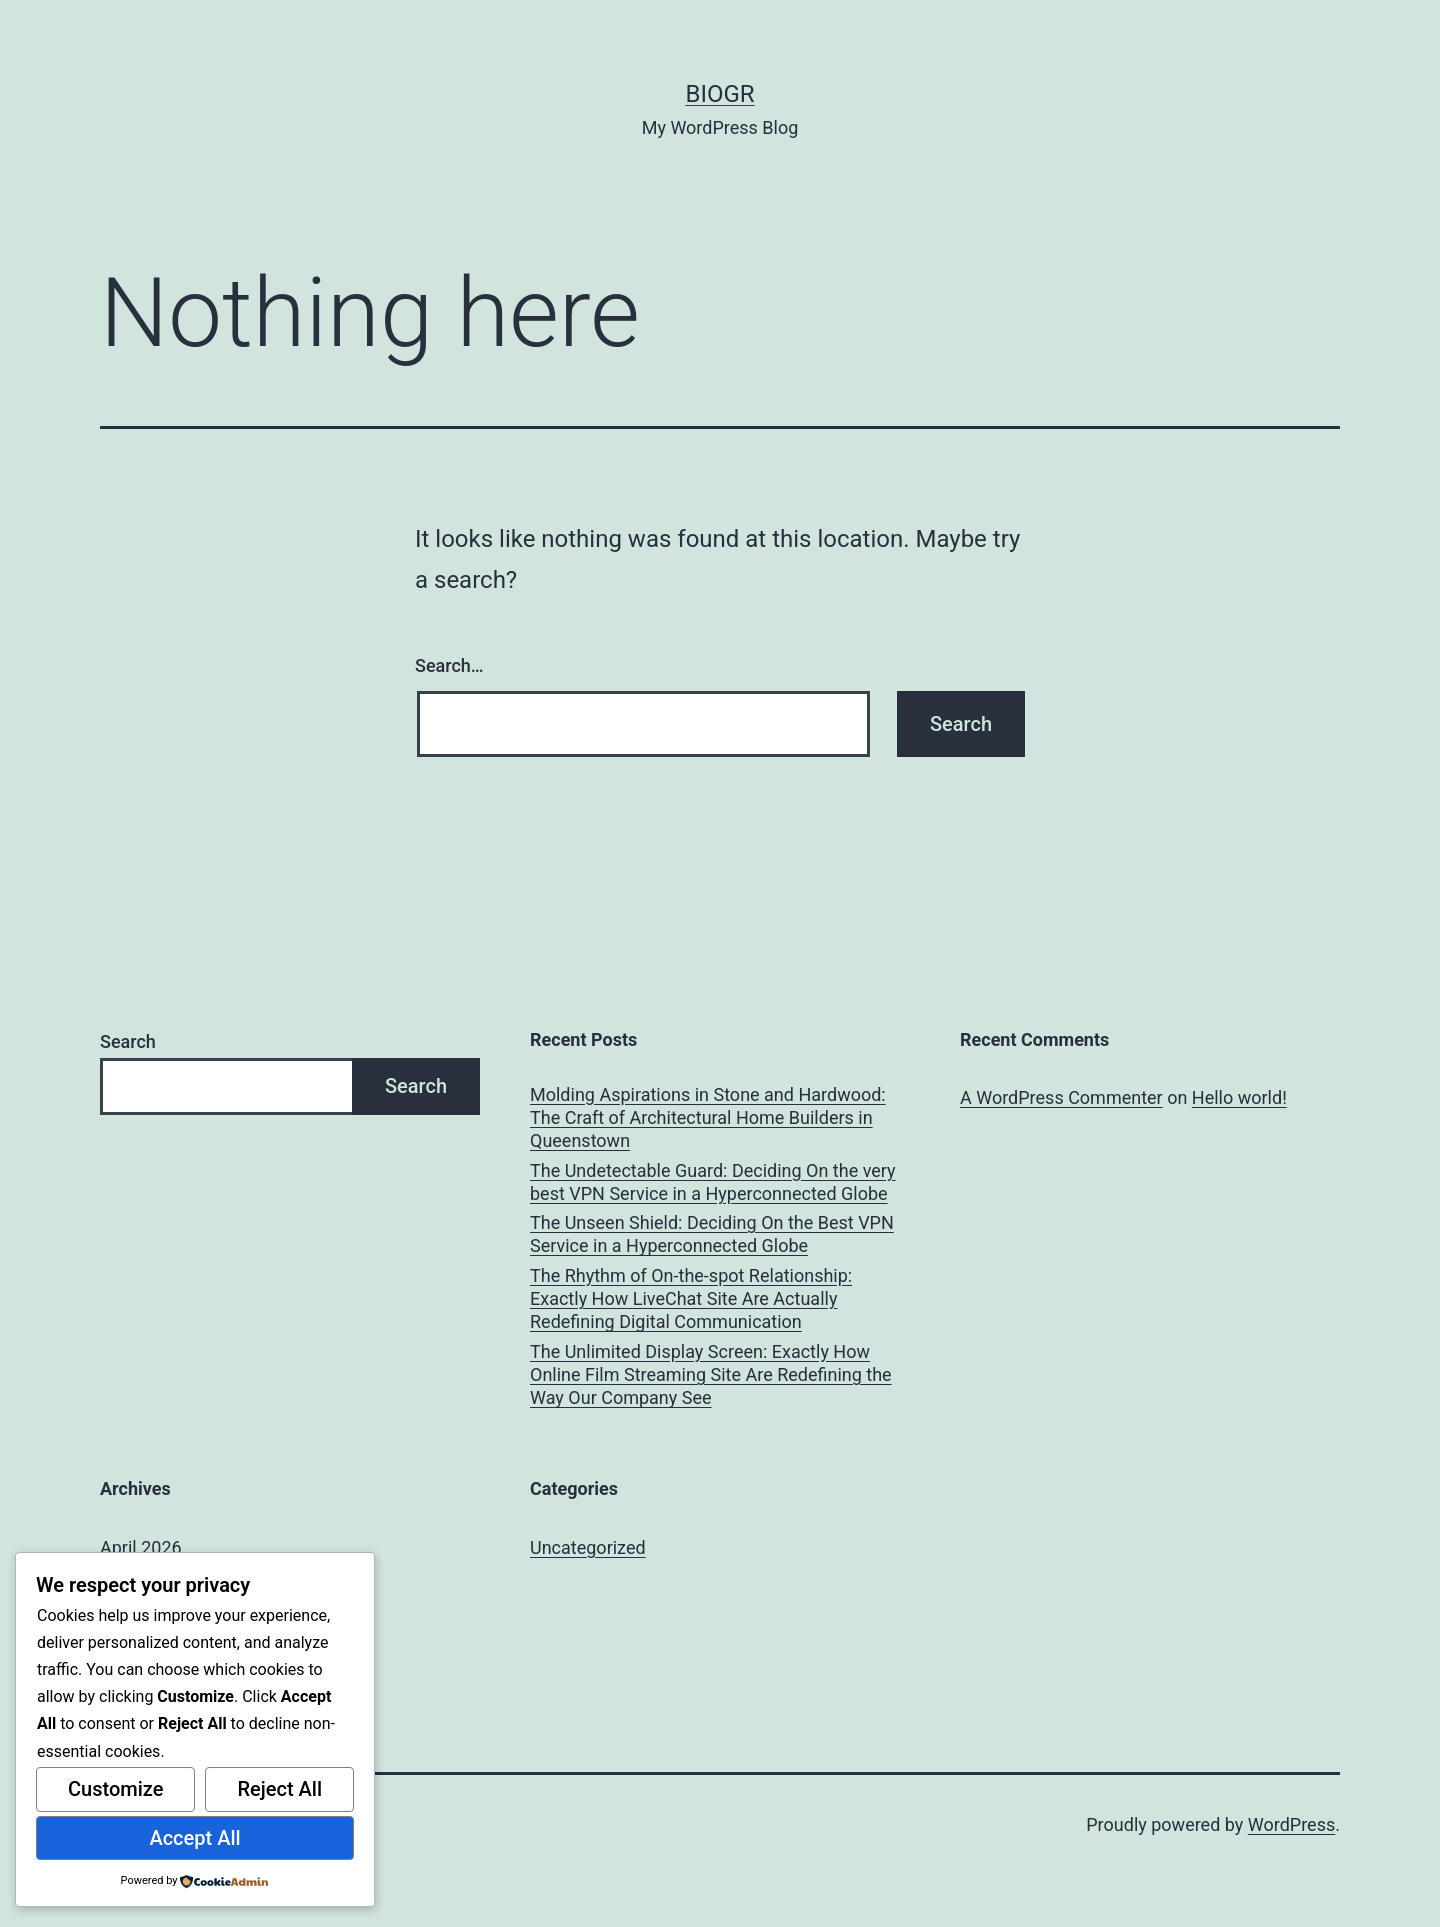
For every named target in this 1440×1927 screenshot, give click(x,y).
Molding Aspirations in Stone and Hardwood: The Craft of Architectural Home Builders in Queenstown (708, 1118)
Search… (449, 665)
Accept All (194, 1838)
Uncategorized (588, 1547)
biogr (719, 94)
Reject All (279, 1789)
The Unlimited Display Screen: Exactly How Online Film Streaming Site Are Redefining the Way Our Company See (711, 1375)
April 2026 (141, 1547)
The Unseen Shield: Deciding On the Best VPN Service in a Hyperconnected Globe (712, 1234)
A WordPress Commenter (1061, 1097)
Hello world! (1239, 1097)
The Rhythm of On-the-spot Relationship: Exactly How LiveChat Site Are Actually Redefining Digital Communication (691, 1299)
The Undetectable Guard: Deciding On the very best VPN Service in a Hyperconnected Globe (713, 1182)
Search (128, 1041)
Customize (115, 1789)
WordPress (1291, 1824)
